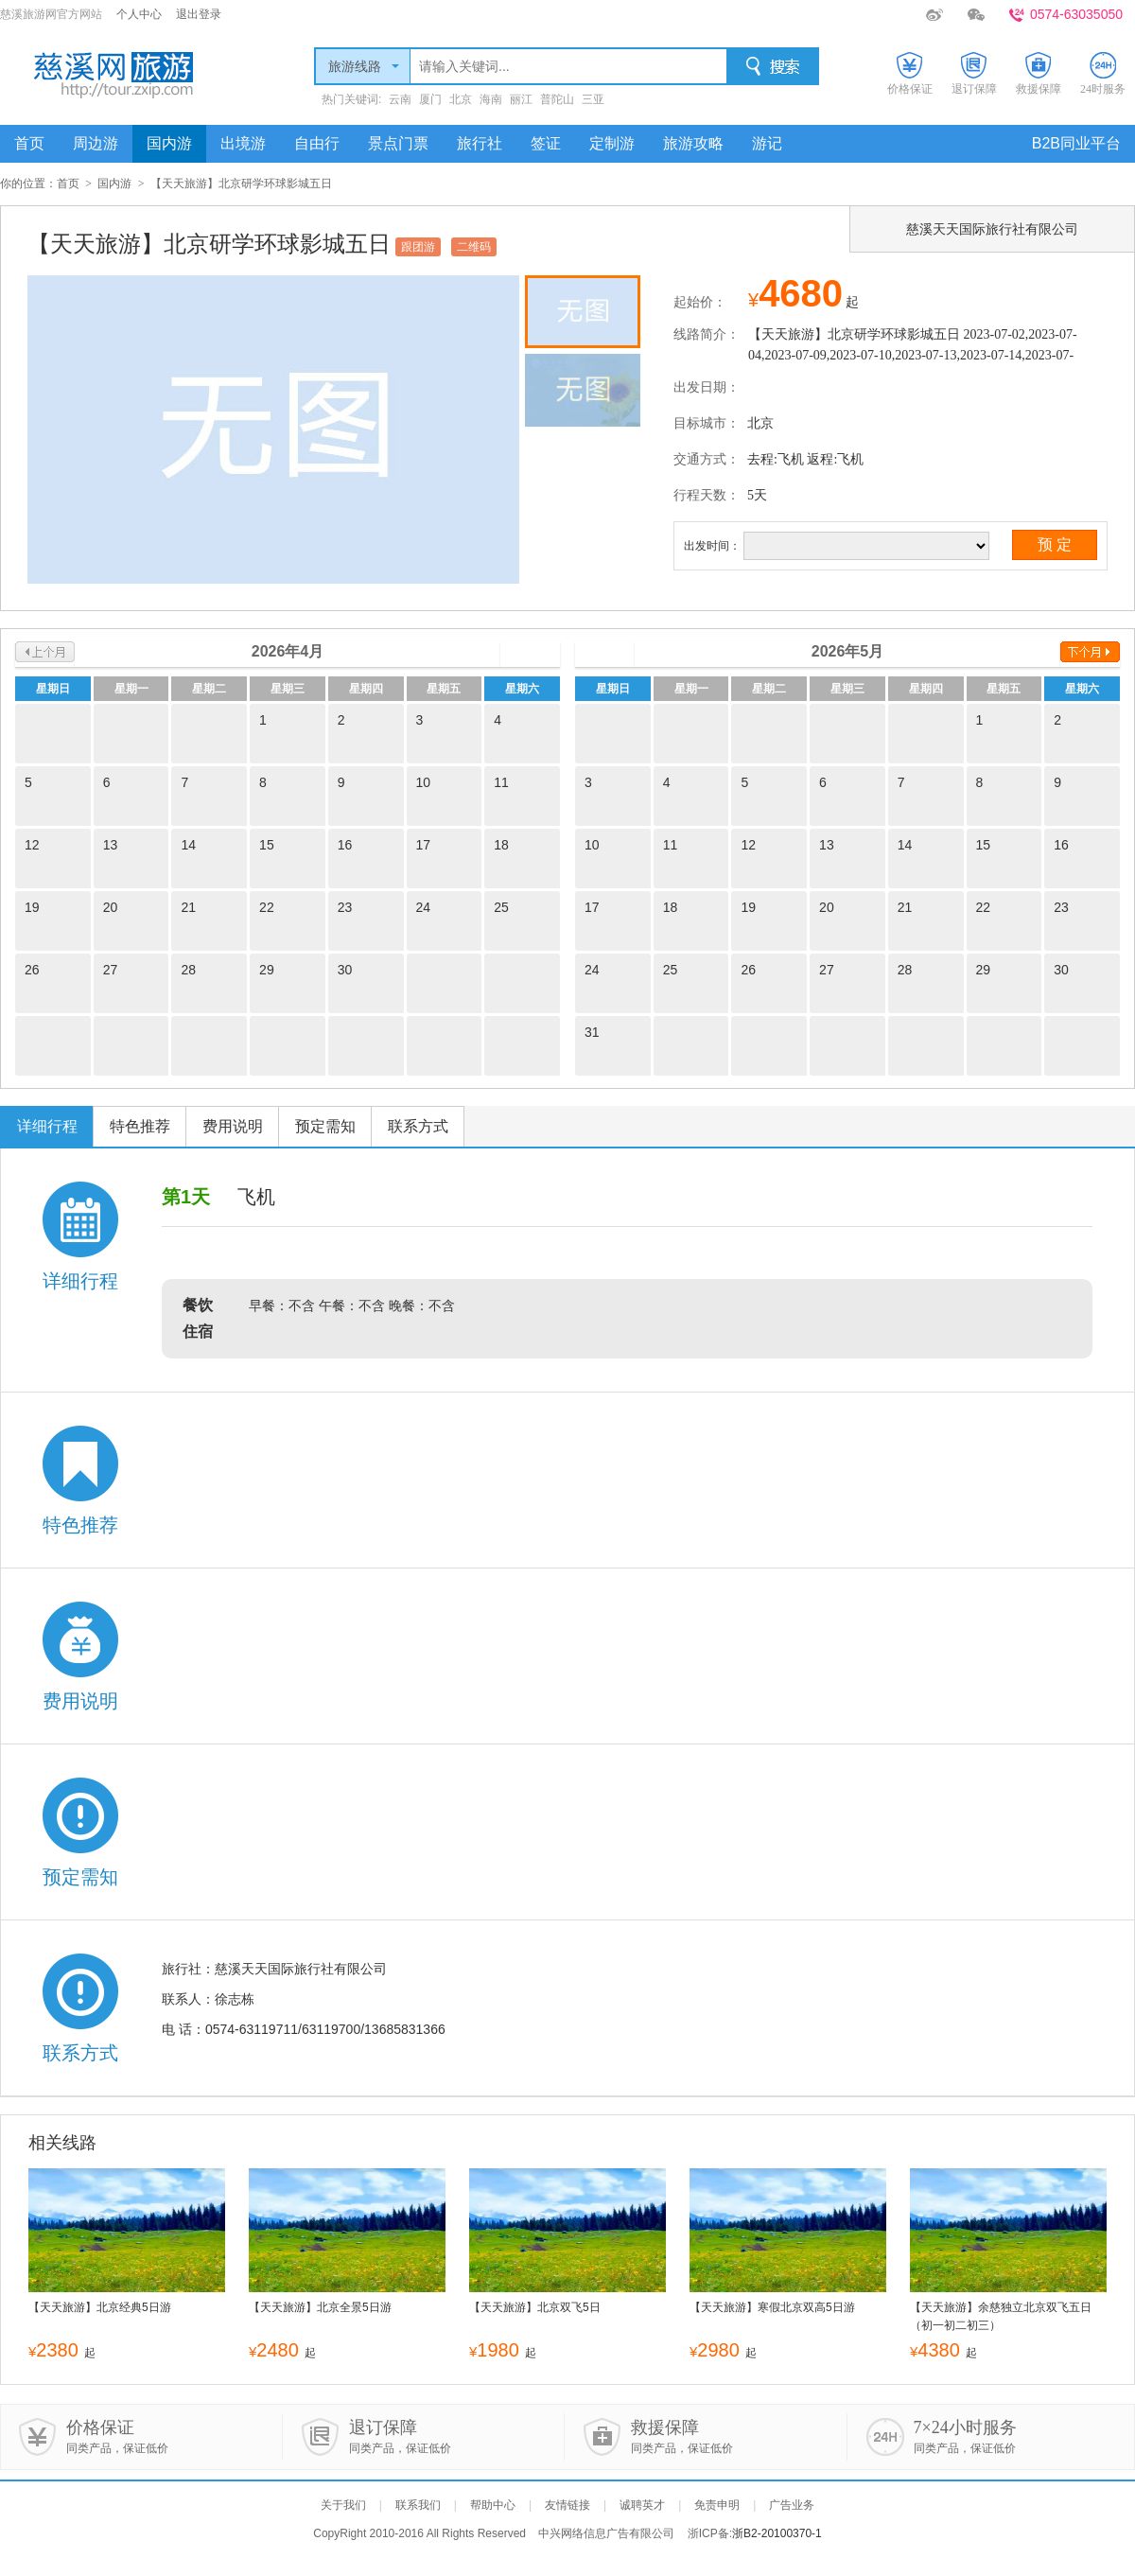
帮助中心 (492, 2505)
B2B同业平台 (1076, 143)
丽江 (521, 99)
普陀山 (557, 99)
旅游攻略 (693, 143)
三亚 (593, 99)
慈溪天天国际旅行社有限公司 (992, 229)
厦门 (430, 99)
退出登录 (198, 14)
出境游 (243, 143)
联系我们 (418, 2505)
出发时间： (712, 545)
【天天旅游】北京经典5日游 (99, 2307)
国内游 (169, 143)
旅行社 (479, 143)
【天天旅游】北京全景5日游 (320, 2307)
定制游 (612, 143)
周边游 (95, 143)
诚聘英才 (642, 2505)
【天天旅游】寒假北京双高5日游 (772, 2307)
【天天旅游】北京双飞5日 (535, 2307)
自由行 (317, 143)
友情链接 (567, 2505)
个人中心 (139, 14)
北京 (460, 99)
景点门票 (398, 143)
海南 (491, 99)
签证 (546, 143)
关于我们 (343, 2505)
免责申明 (717, 2505)
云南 (400, 99)
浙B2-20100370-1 (777, 2533)
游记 (767, 143)
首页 (29, 143)
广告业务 (791, 2505)
